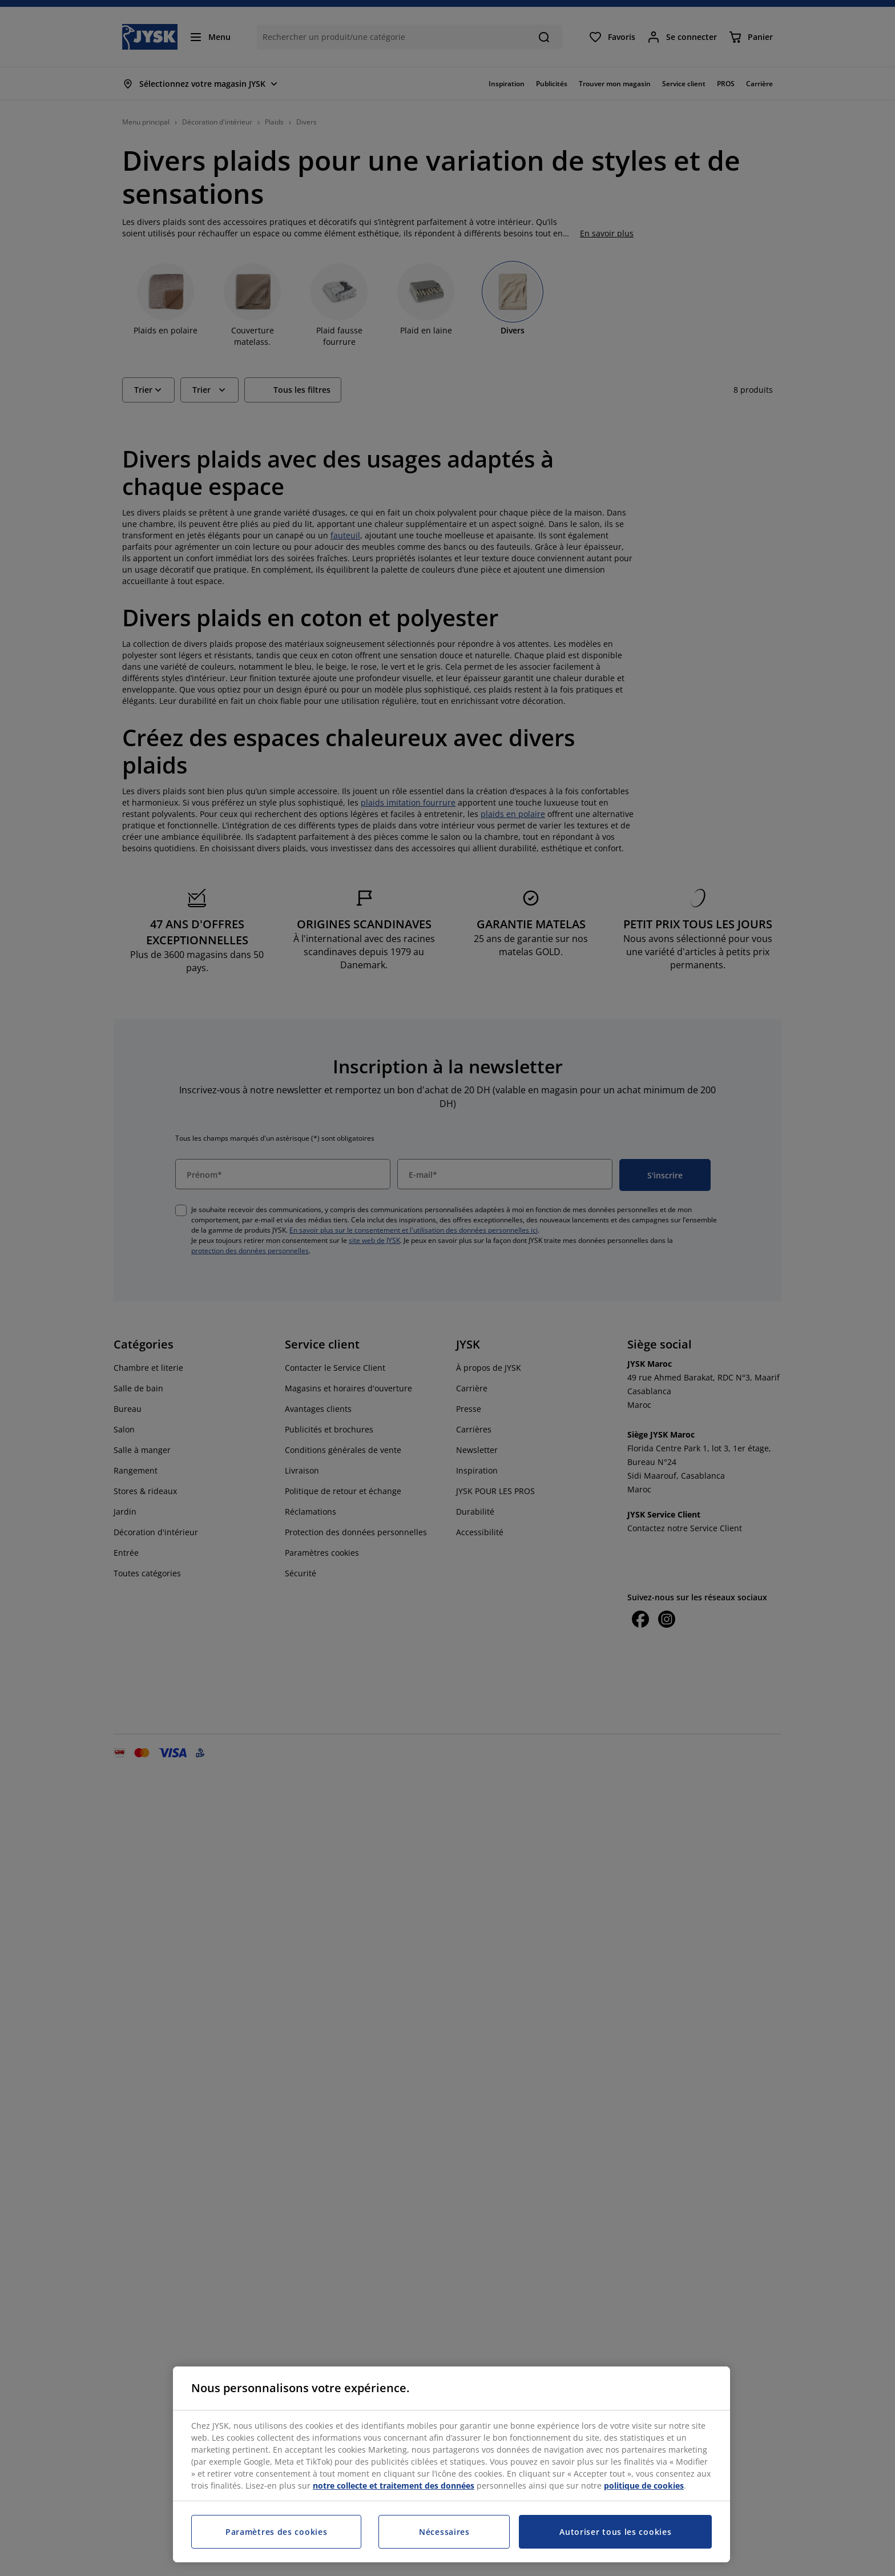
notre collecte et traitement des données (393, 2485)
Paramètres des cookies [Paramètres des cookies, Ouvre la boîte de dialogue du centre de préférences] (276, 2531)
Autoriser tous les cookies (615, 2531)
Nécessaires (444, 2531)
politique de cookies (644, 2485)
